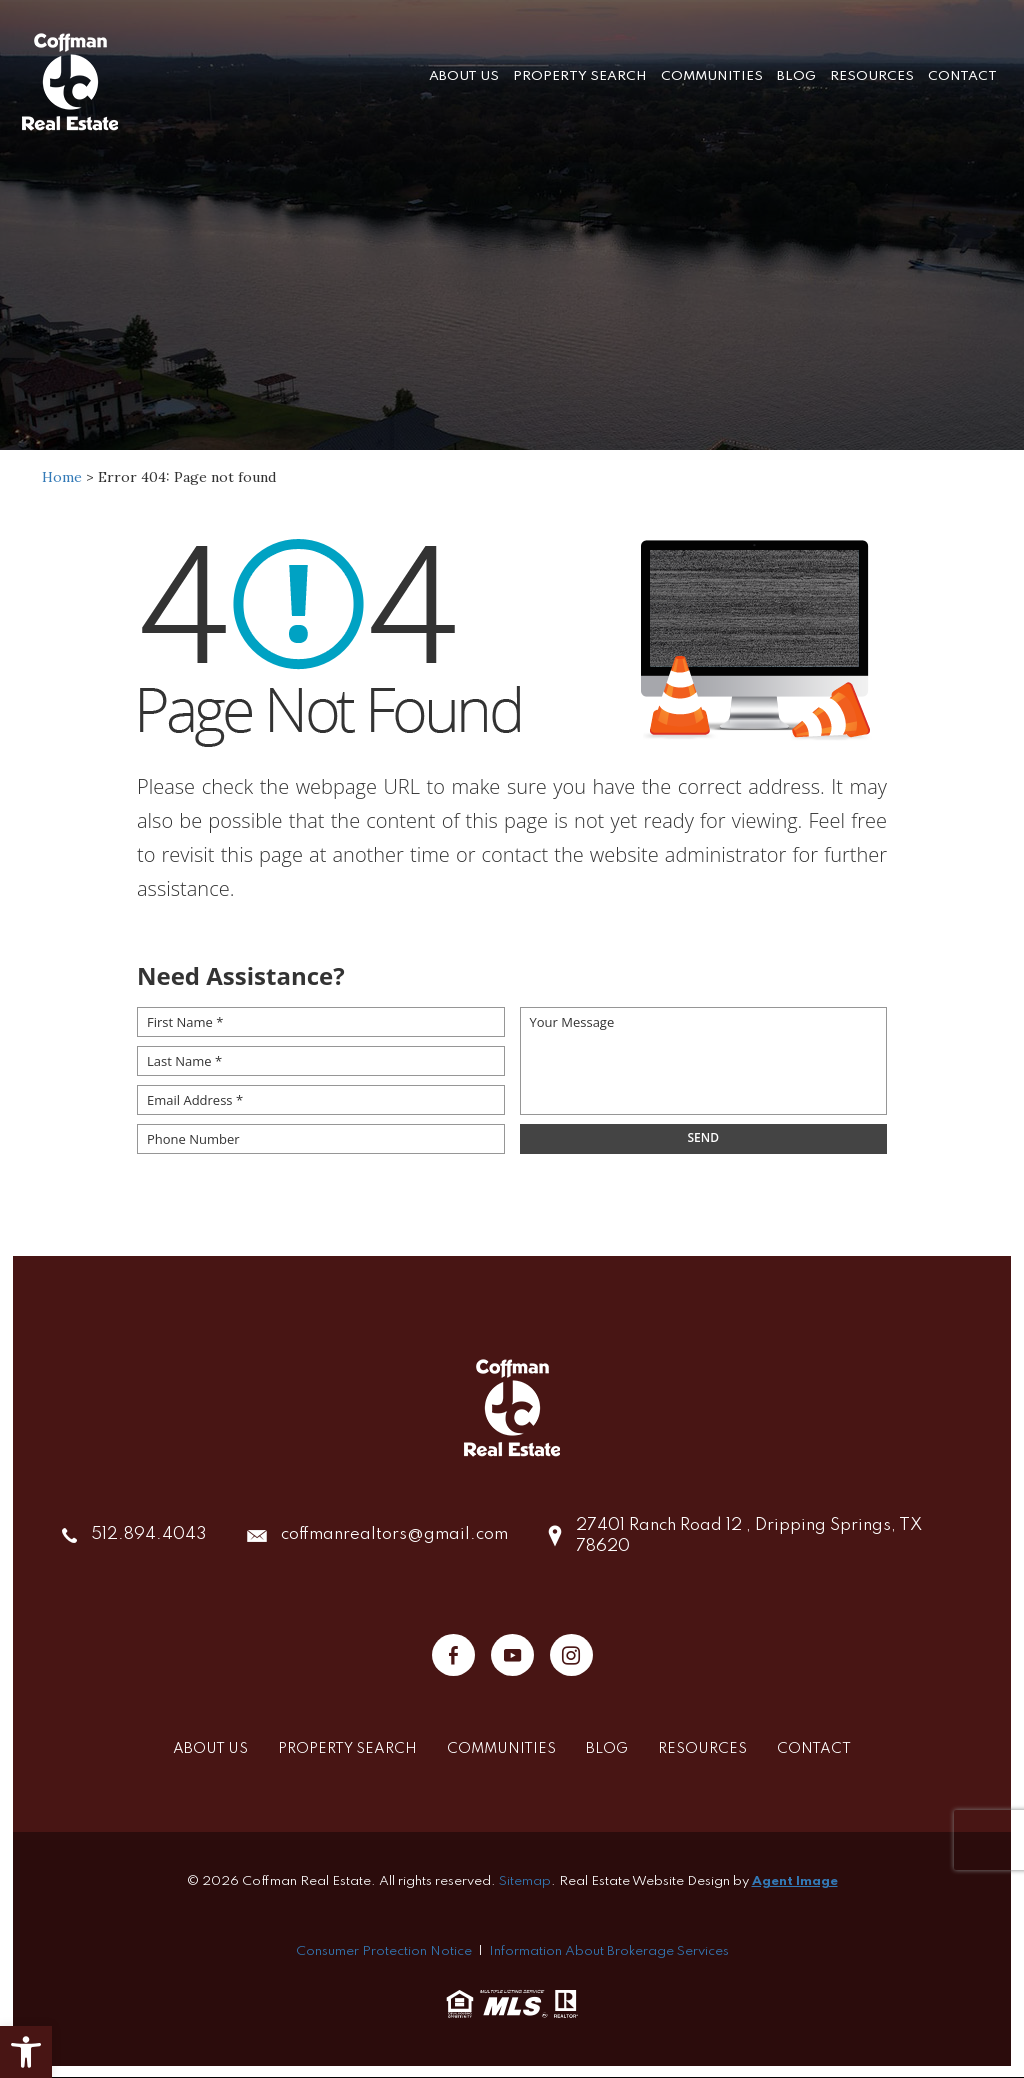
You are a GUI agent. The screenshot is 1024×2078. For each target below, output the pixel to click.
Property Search (580, 74)
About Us (464, 74)
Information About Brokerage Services (609, 1951)
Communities (712, 74)
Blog (796, 74)
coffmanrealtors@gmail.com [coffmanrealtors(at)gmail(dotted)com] (394, 1535)
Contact (962, 74)
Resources (872, 74)
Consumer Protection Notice (384, 1951)
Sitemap (525, 1881)
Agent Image (795, 1881)
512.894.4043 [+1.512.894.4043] (149, 1535)
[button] (26, 2052)
